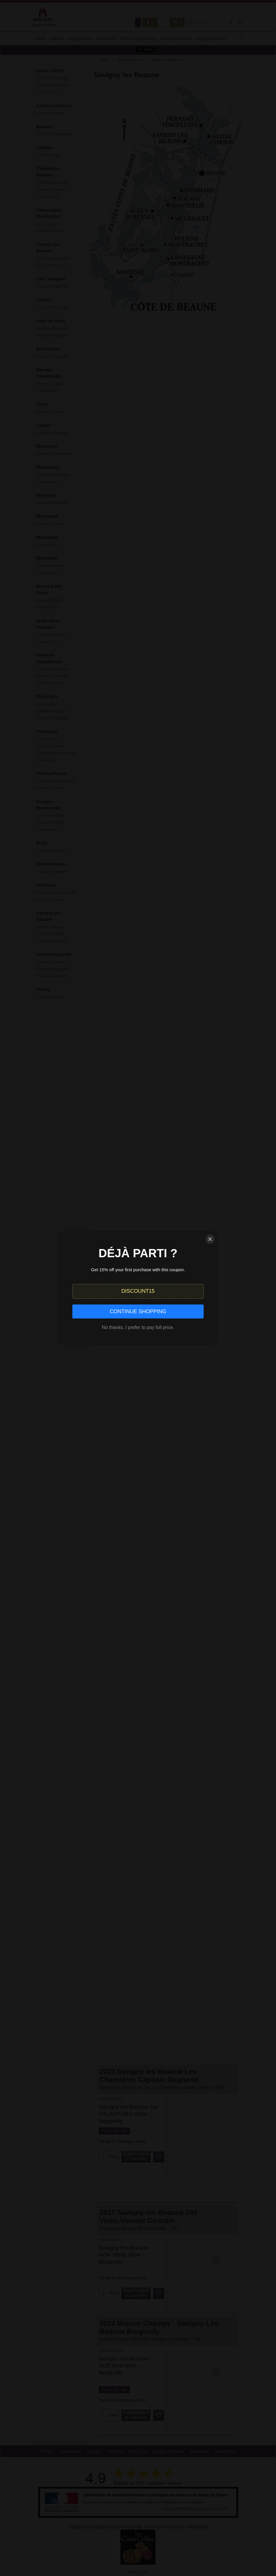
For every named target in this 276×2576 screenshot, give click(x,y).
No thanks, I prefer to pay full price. (138, 1327)
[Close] (210, 1239)
